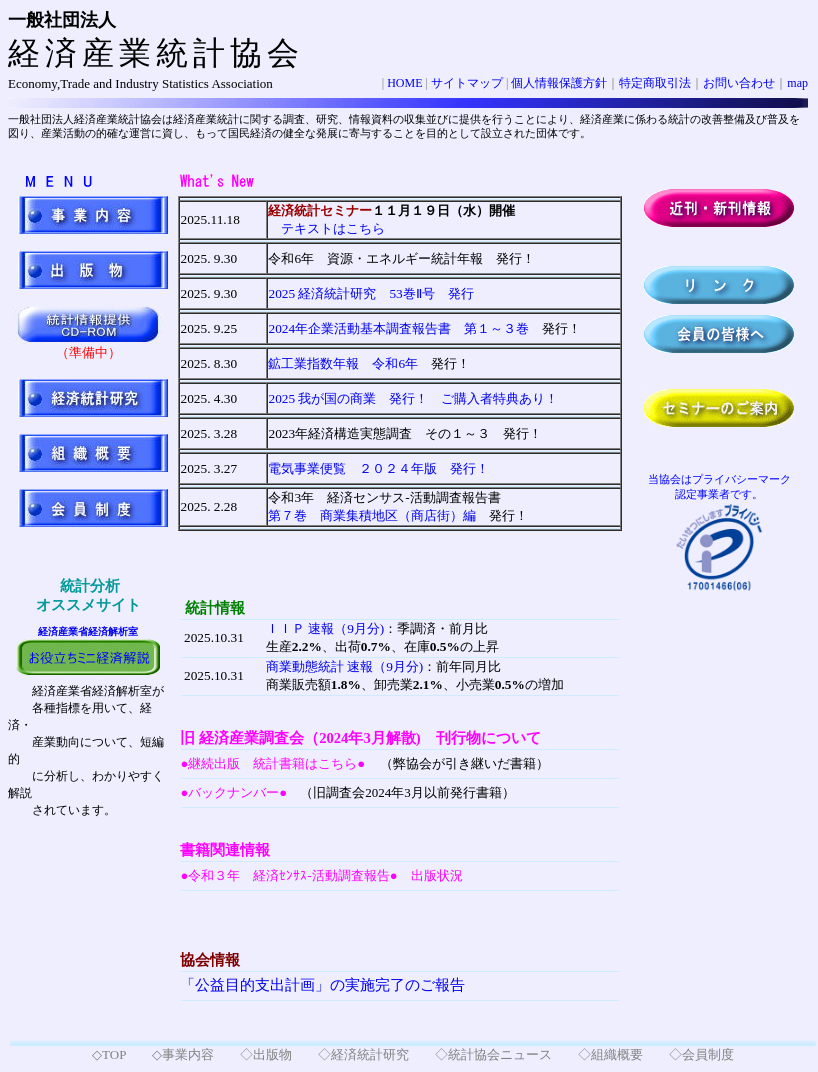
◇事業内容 (183, 1054)
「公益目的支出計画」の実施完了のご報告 (322, 985)
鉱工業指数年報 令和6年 (343, 363)
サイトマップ (467, 83)
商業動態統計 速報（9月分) (344, 666)
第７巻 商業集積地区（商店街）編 (372, 515)
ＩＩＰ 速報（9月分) (325, 628)
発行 (370, 293)
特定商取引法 (655, 83)
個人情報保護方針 (559, 83)
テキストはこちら (326, 228)
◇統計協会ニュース (493, 1054)
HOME (404, 83)
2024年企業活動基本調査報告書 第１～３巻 (398, 328)
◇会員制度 (701, 1054)
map (797, 83)
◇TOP (109, 1054)
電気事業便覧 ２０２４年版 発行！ (378, 468)
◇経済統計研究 (363, 1054)
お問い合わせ (739, 83)
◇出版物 (266, 1054)
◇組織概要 (610, 1054)
